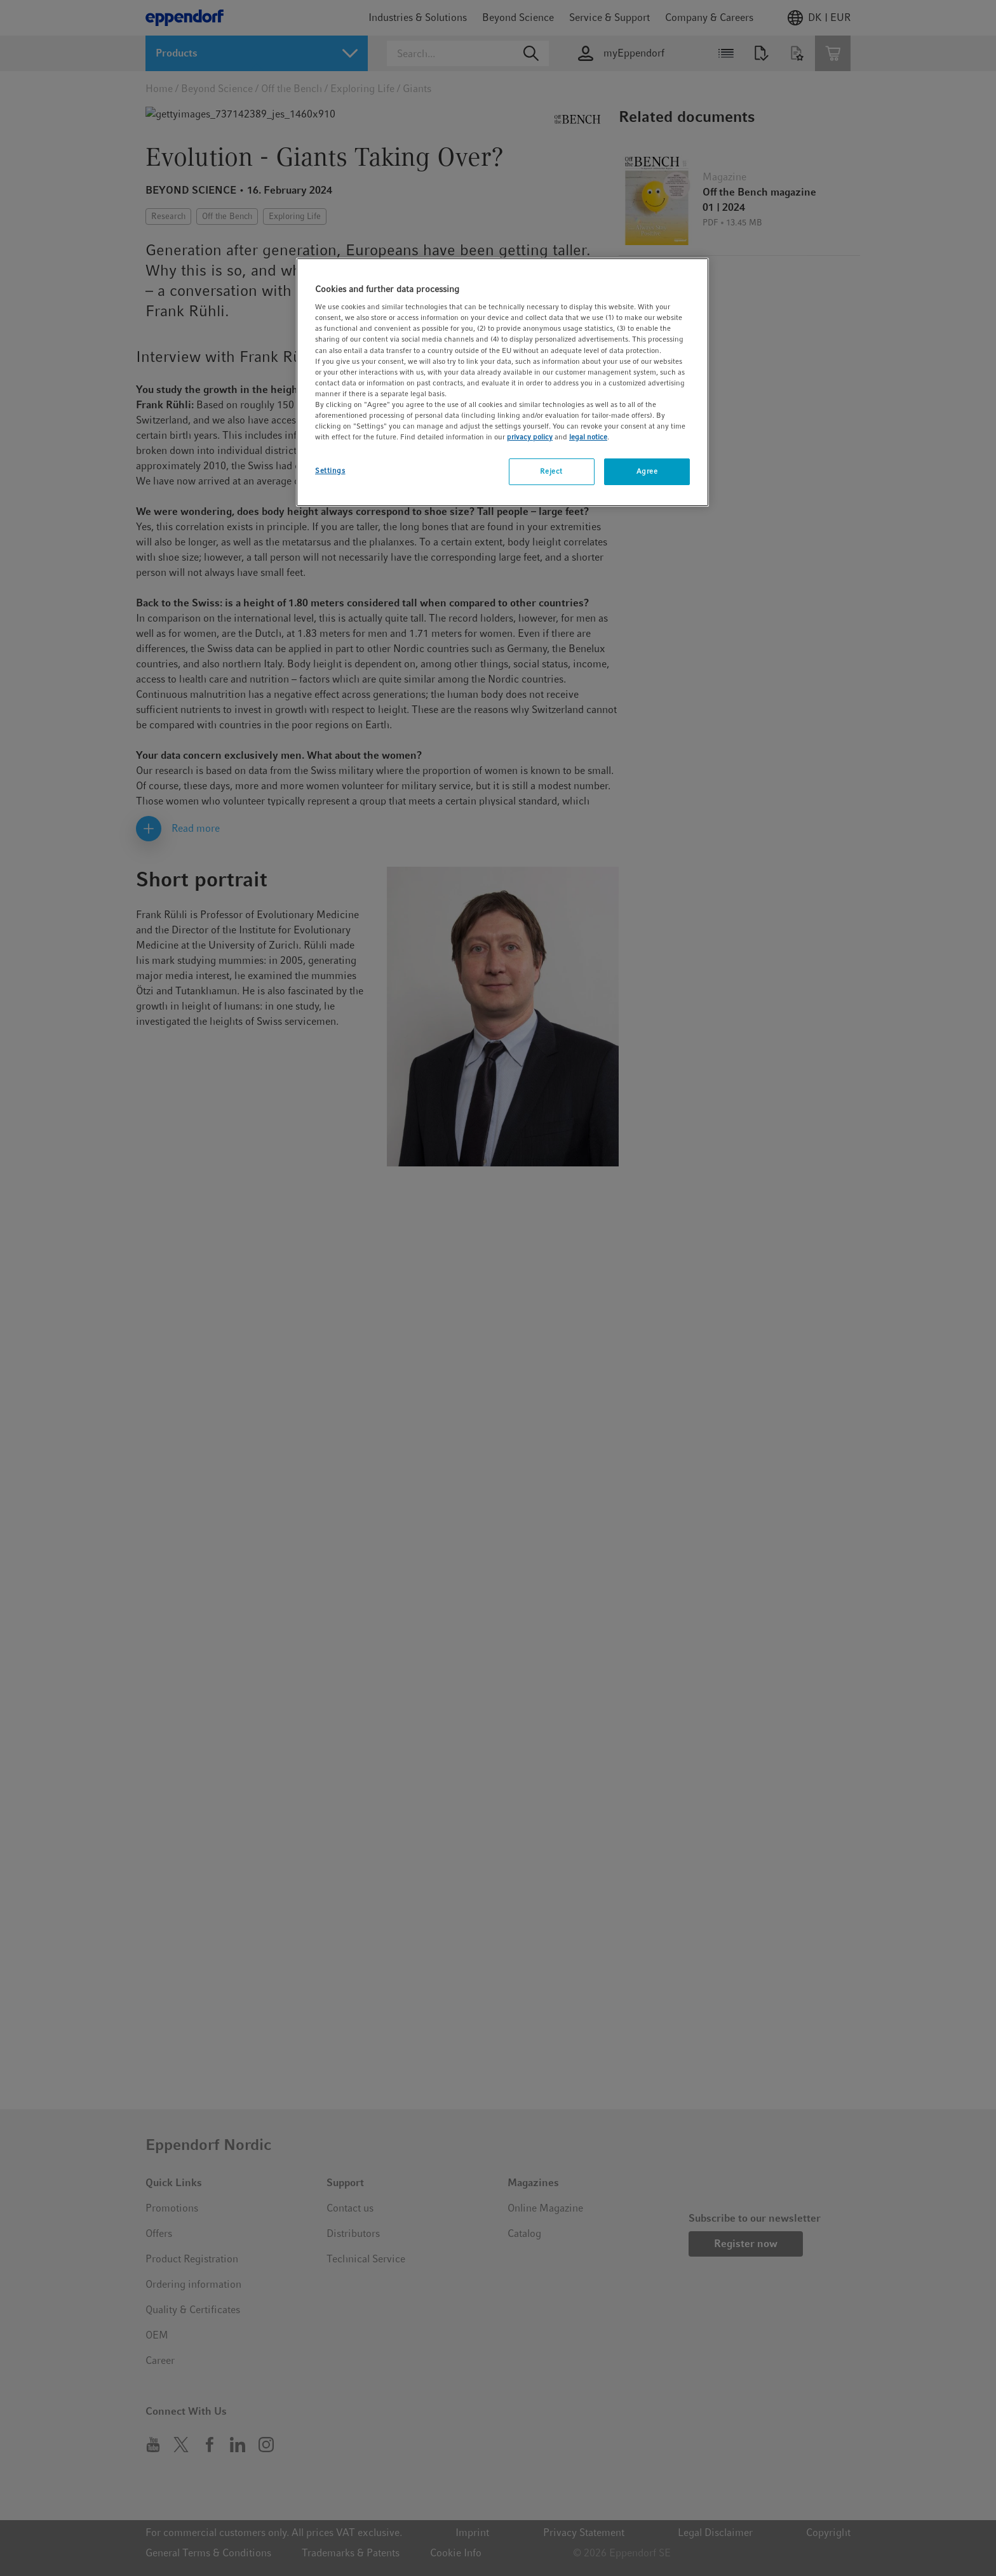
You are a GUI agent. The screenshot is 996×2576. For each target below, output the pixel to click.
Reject (551, 471)
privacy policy (530, 436)
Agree (647, 471)
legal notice (588, 436)
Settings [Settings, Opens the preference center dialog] (330, 470)
